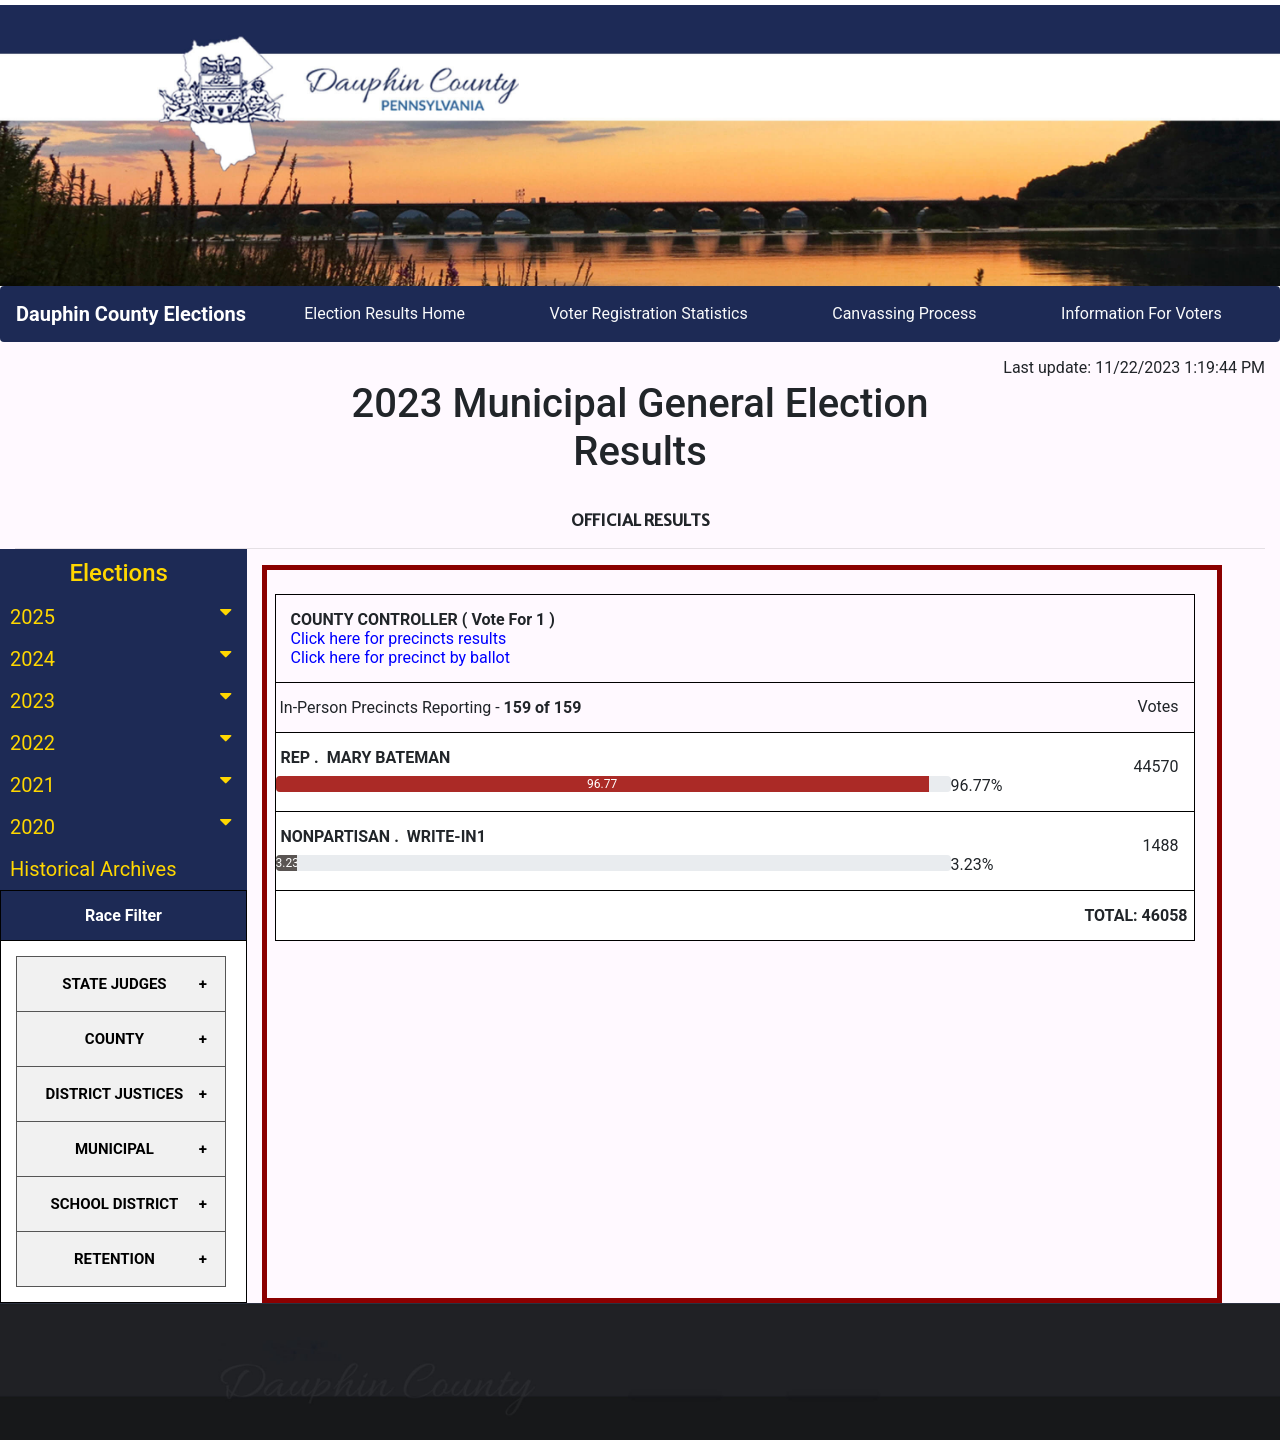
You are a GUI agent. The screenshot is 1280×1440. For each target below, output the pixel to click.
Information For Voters (1141, 313)
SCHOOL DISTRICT (115, 1204)
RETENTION (114, 1259)
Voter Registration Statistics (649, 313)
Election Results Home (384, 313)
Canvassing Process (904, 313)
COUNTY (114, 1039)
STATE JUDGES (114, 984)
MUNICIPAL (114, 1149)
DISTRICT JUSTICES (115, 1094)
